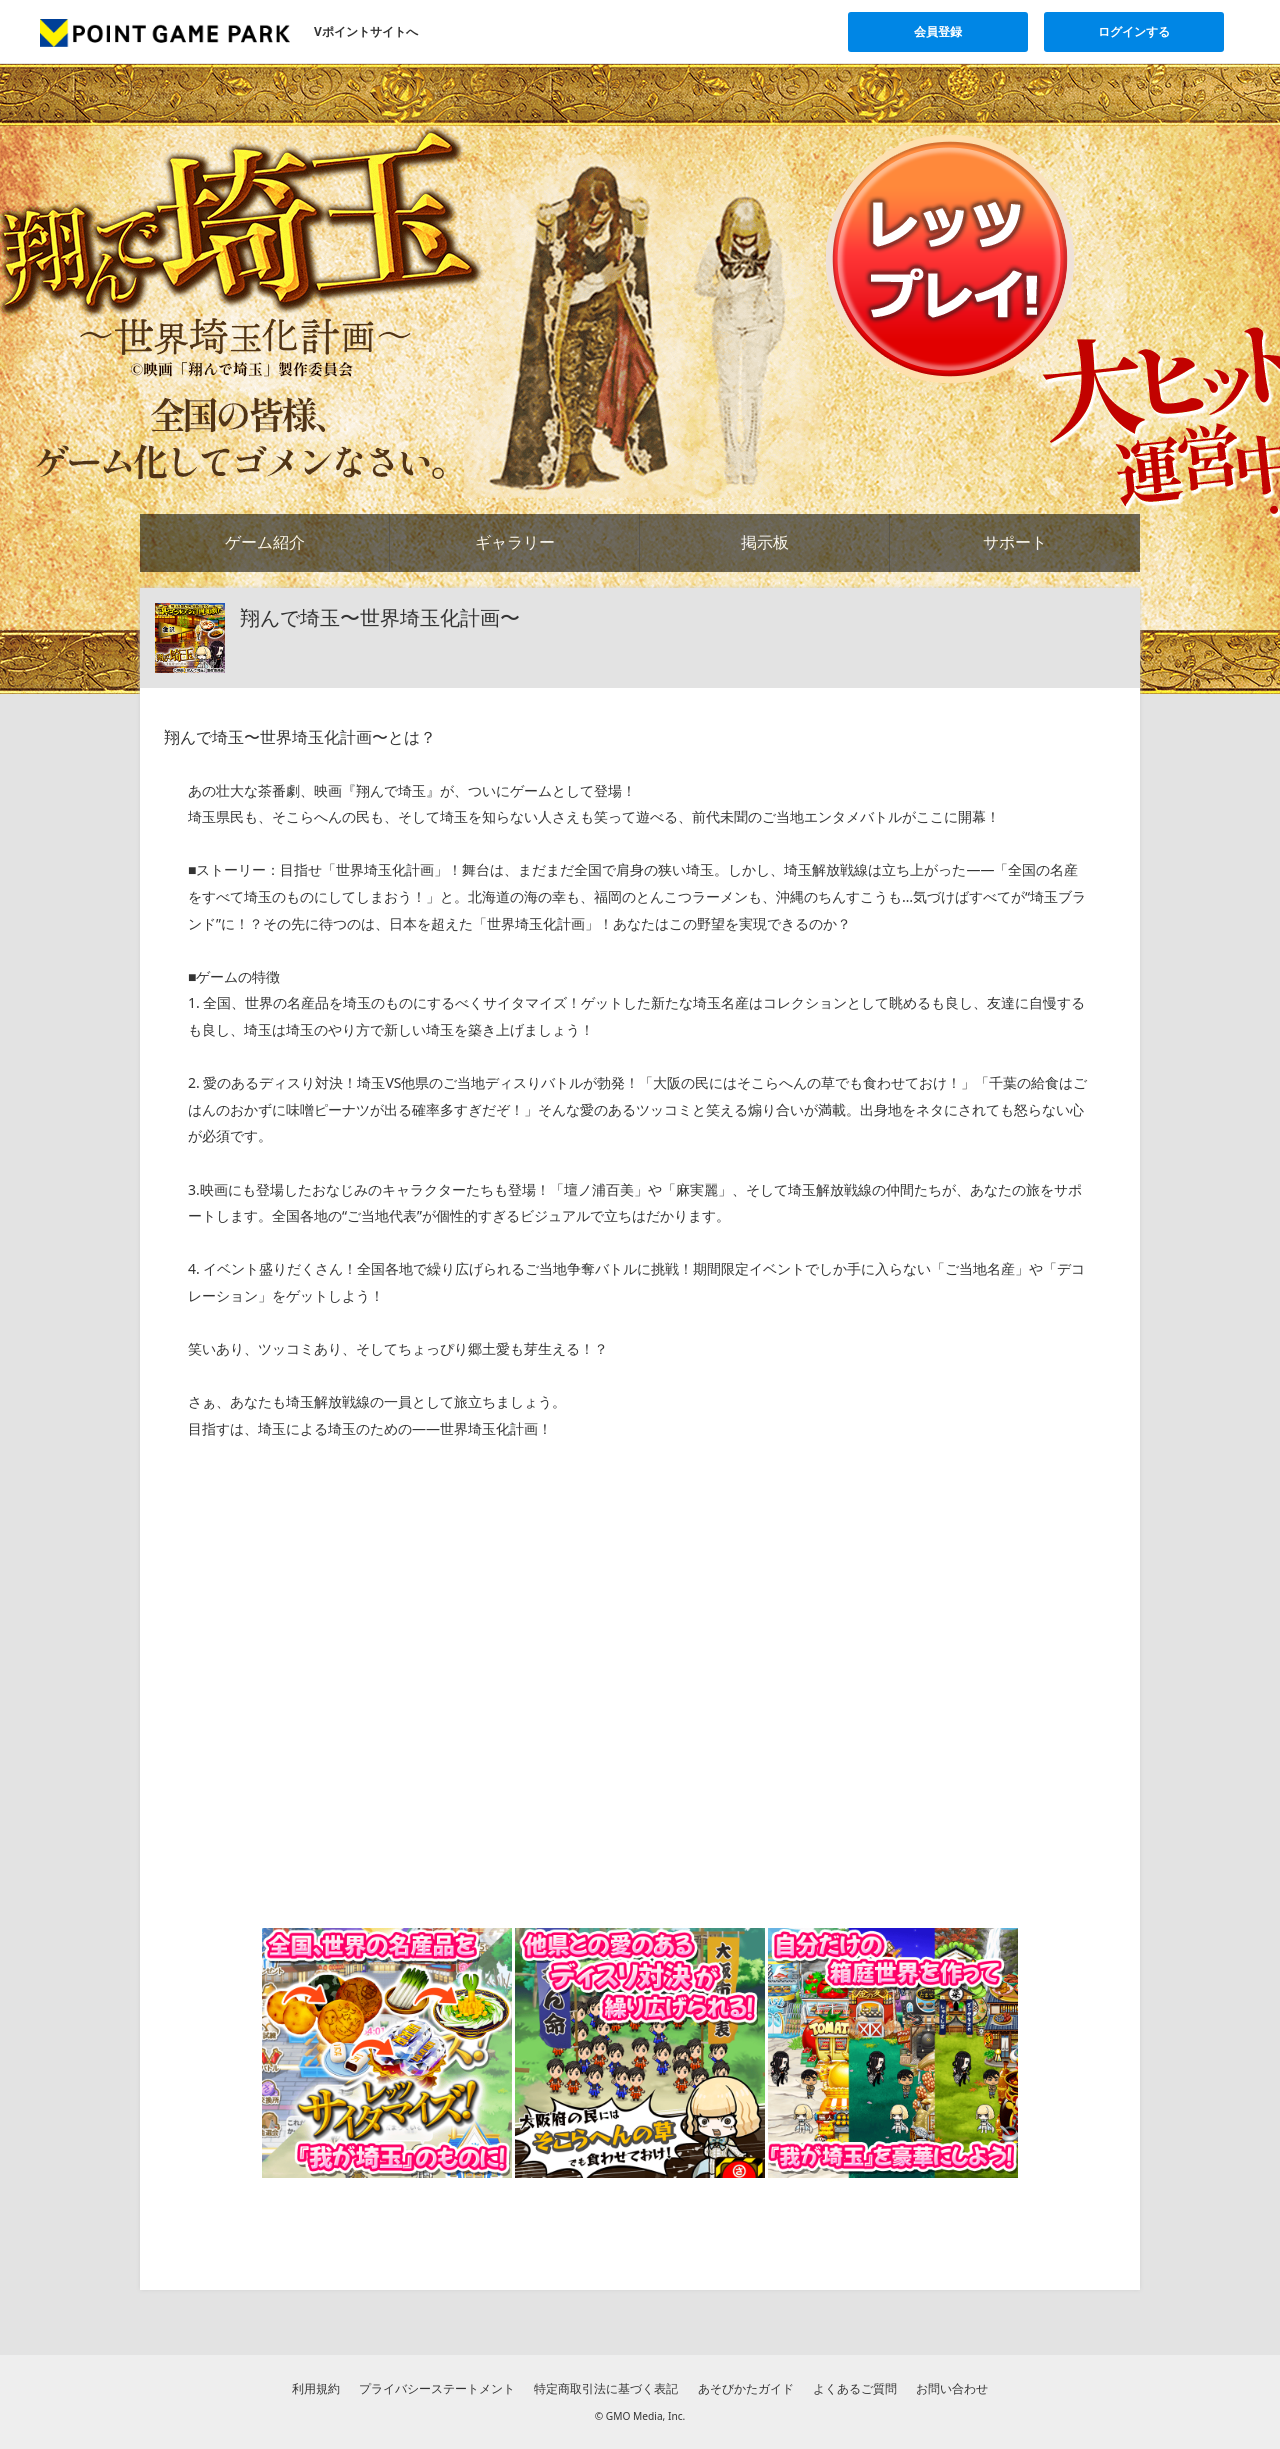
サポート (1015, 542)
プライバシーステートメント (437, 2388)
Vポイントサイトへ (366, 31)
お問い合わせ (952, 2388)
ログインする (1134, 31)
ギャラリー (515, 542)
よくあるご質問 (855, 2388)
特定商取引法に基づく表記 (606, 2388)
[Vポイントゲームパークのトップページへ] (165, 32)
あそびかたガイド (746, 2388)
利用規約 (316, 2388)
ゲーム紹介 (265, 542)
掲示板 (765, 542)
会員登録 (938, 31)
